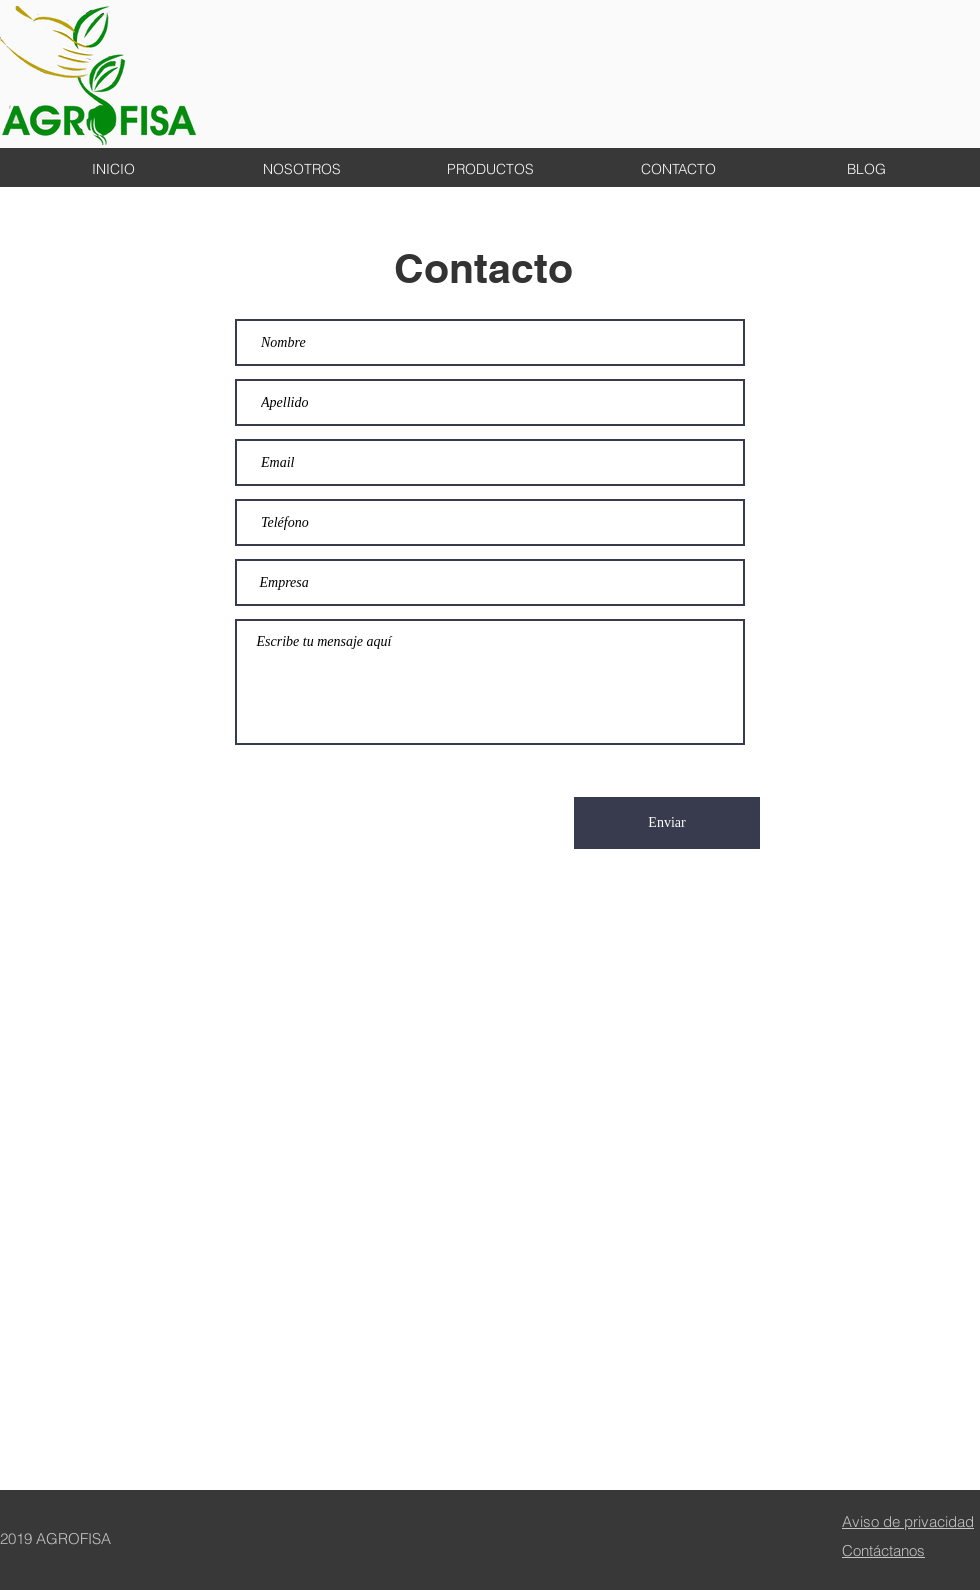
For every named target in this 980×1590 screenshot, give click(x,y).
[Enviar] (667, 823)
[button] (678, 169)
